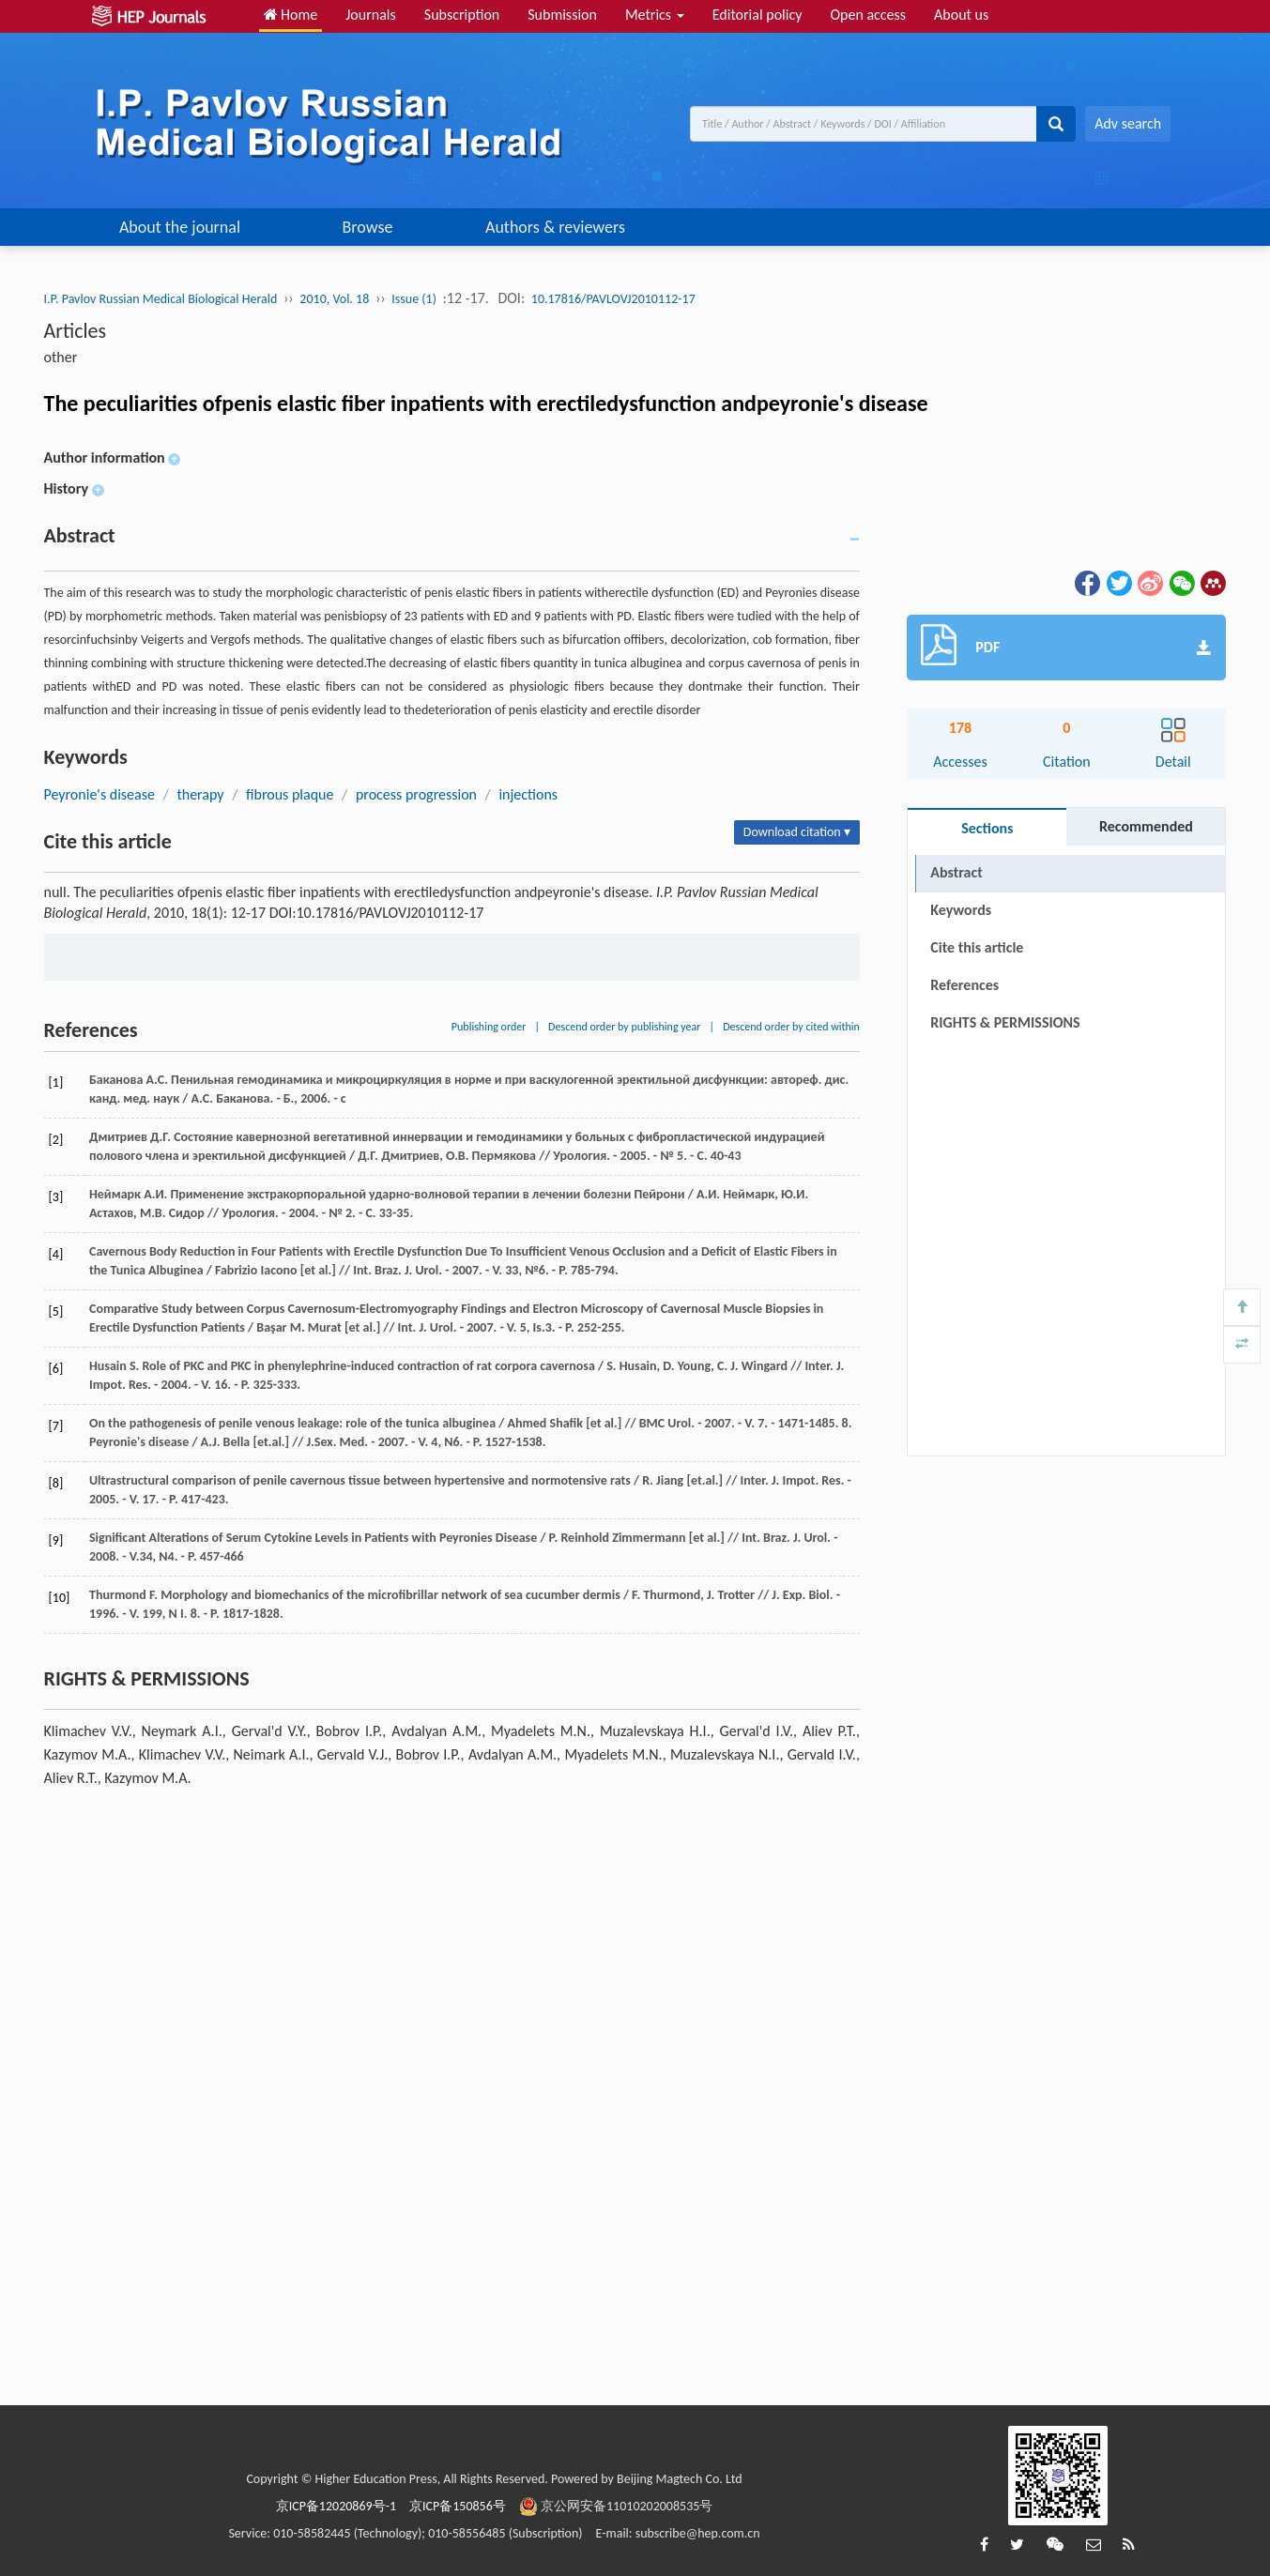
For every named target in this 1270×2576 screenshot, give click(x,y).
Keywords (960, 910)
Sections (987, 828)
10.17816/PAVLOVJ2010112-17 (613, 299)
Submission (562, 14)
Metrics (654, 14)
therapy (199, 794)
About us (961, 14)
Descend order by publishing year (624, 1026)
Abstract (956, 872)
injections (528, 794)
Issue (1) (413, 299)
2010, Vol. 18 (334, 299)
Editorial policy (757, 14)
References (964, 985)
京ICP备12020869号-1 (336, 2506)
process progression (416, 794)
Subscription (461, 14)
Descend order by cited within (791, 1026)
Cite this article (976, 947)
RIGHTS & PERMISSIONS (1004, 1022)
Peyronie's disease (99, 794)
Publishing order (489, 1026)
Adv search (1127, 123)
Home (291, 14)
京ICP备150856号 (457, 2506)
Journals (370, 14)
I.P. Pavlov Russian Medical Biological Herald (161, 299)
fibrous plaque (289, 794)
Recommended (1146, 826)
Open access (868, 14)
